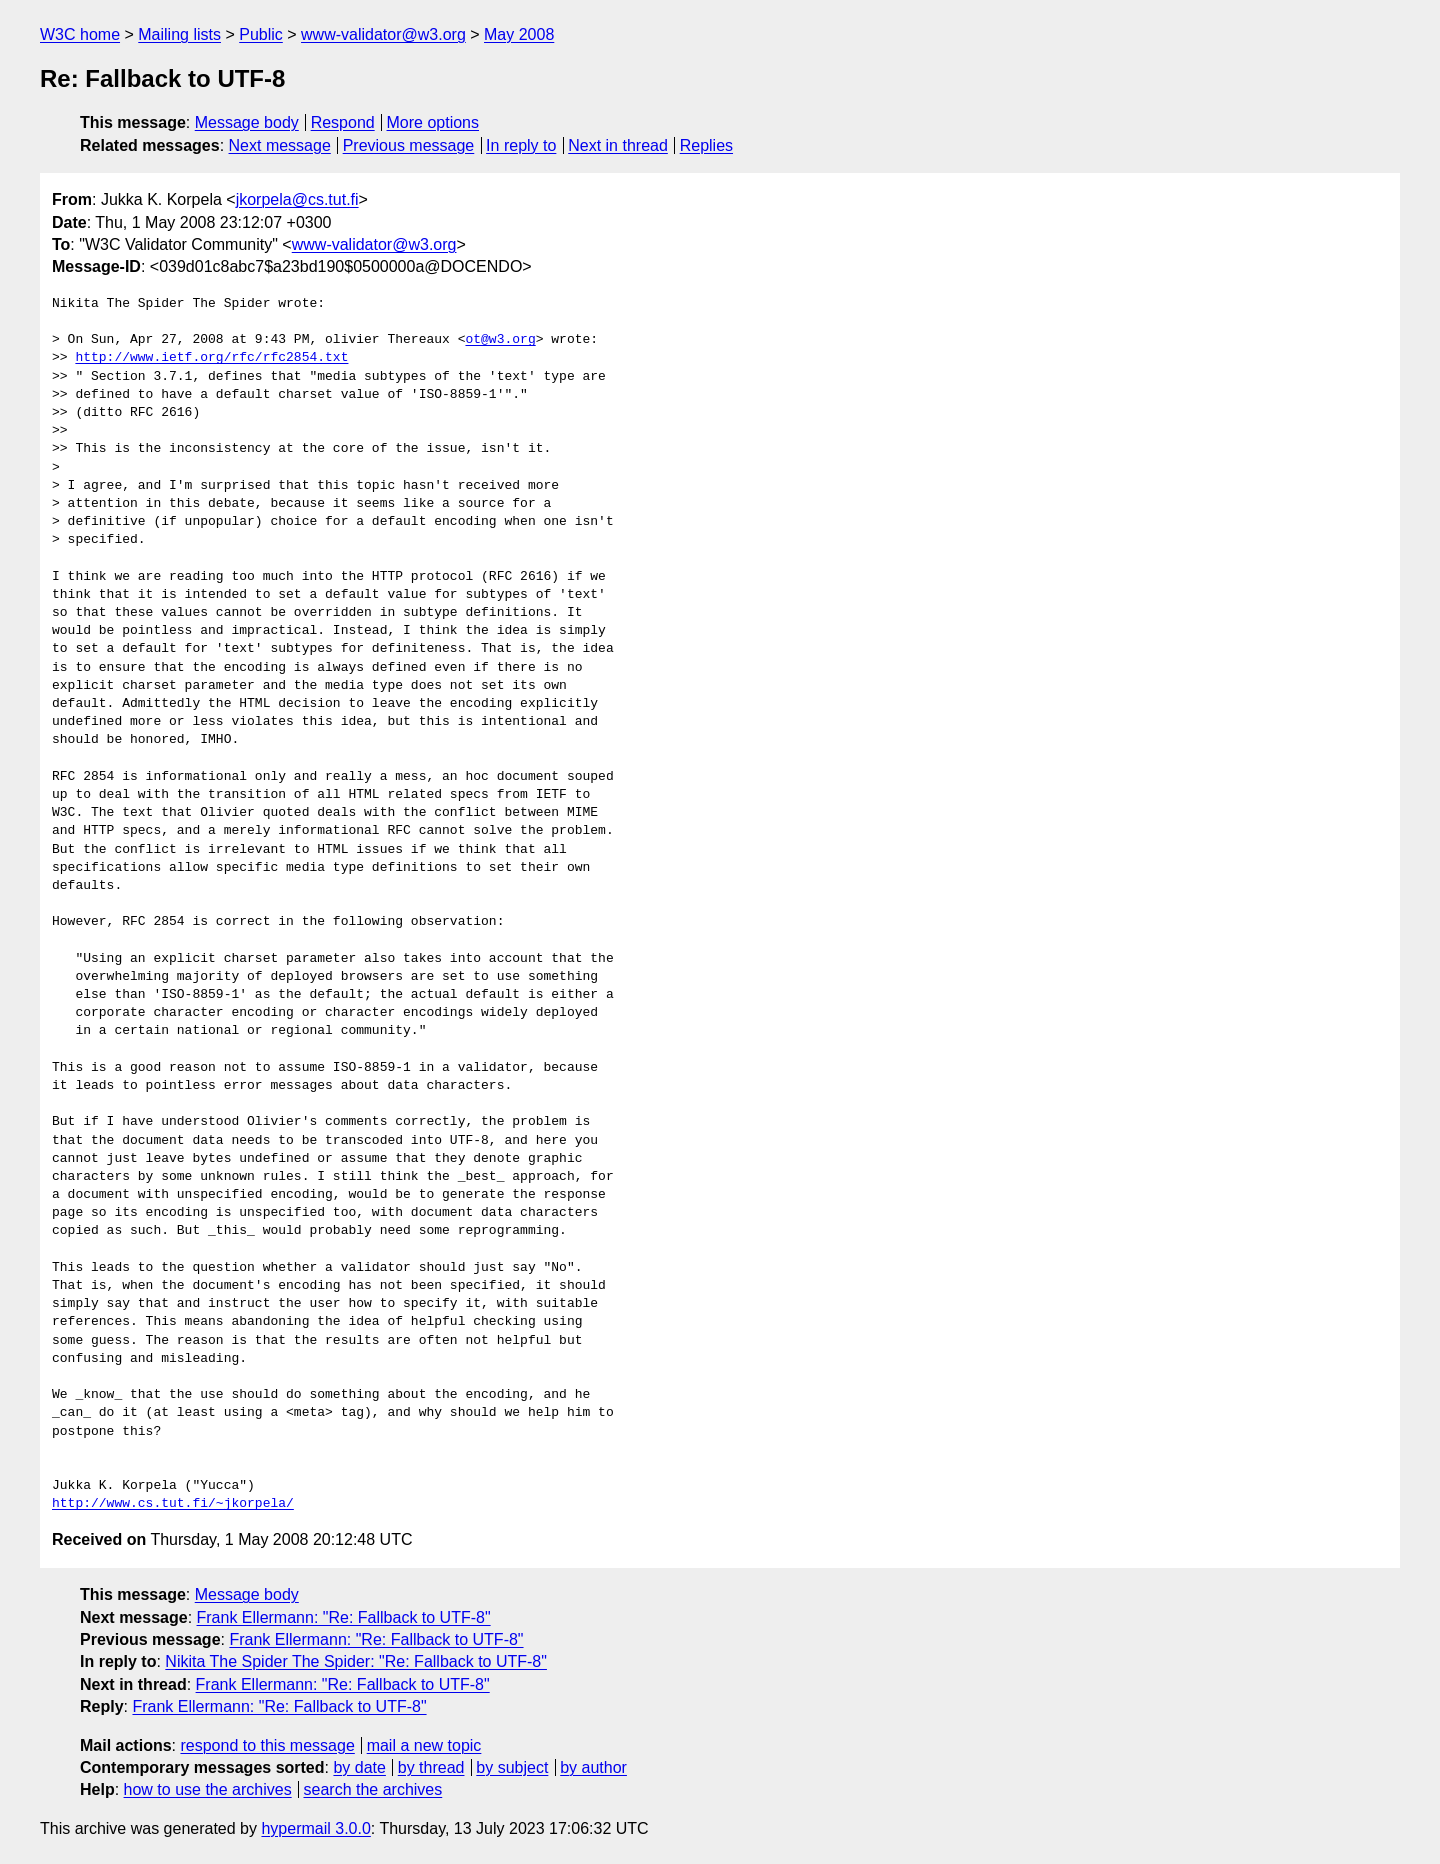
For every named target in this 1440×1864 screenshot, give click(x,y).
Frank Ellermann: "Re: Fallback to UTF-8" (344, 1617)
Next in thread (618, 145)
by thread (431, 1767)
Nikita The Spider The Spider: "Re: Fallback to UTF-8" (356, 1661)
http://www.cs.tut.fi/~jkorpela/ (173, 1504)
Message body (247, 122)
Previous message (409, 145)
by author (593, 1767)
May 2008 (519, 34)
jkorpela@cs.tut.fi (297, 199)
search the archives (373, 1789)
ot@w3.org (500, 340)
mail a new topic (424, 1745)
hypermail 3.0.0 (315, 1828)
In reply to (521, 145)
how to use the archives (208, 1789)
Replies (706, 145)
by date (359, 1767)
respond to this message (267, 1745)
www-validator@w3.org (383, 34)
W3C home (80, 34)
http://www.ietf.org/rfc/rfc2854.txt (211, 358)
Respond (343, 122)
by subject (512, 1767)
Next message (280, 145)
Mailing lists (179, 34)
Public (261, 34)
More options (433, 122)
